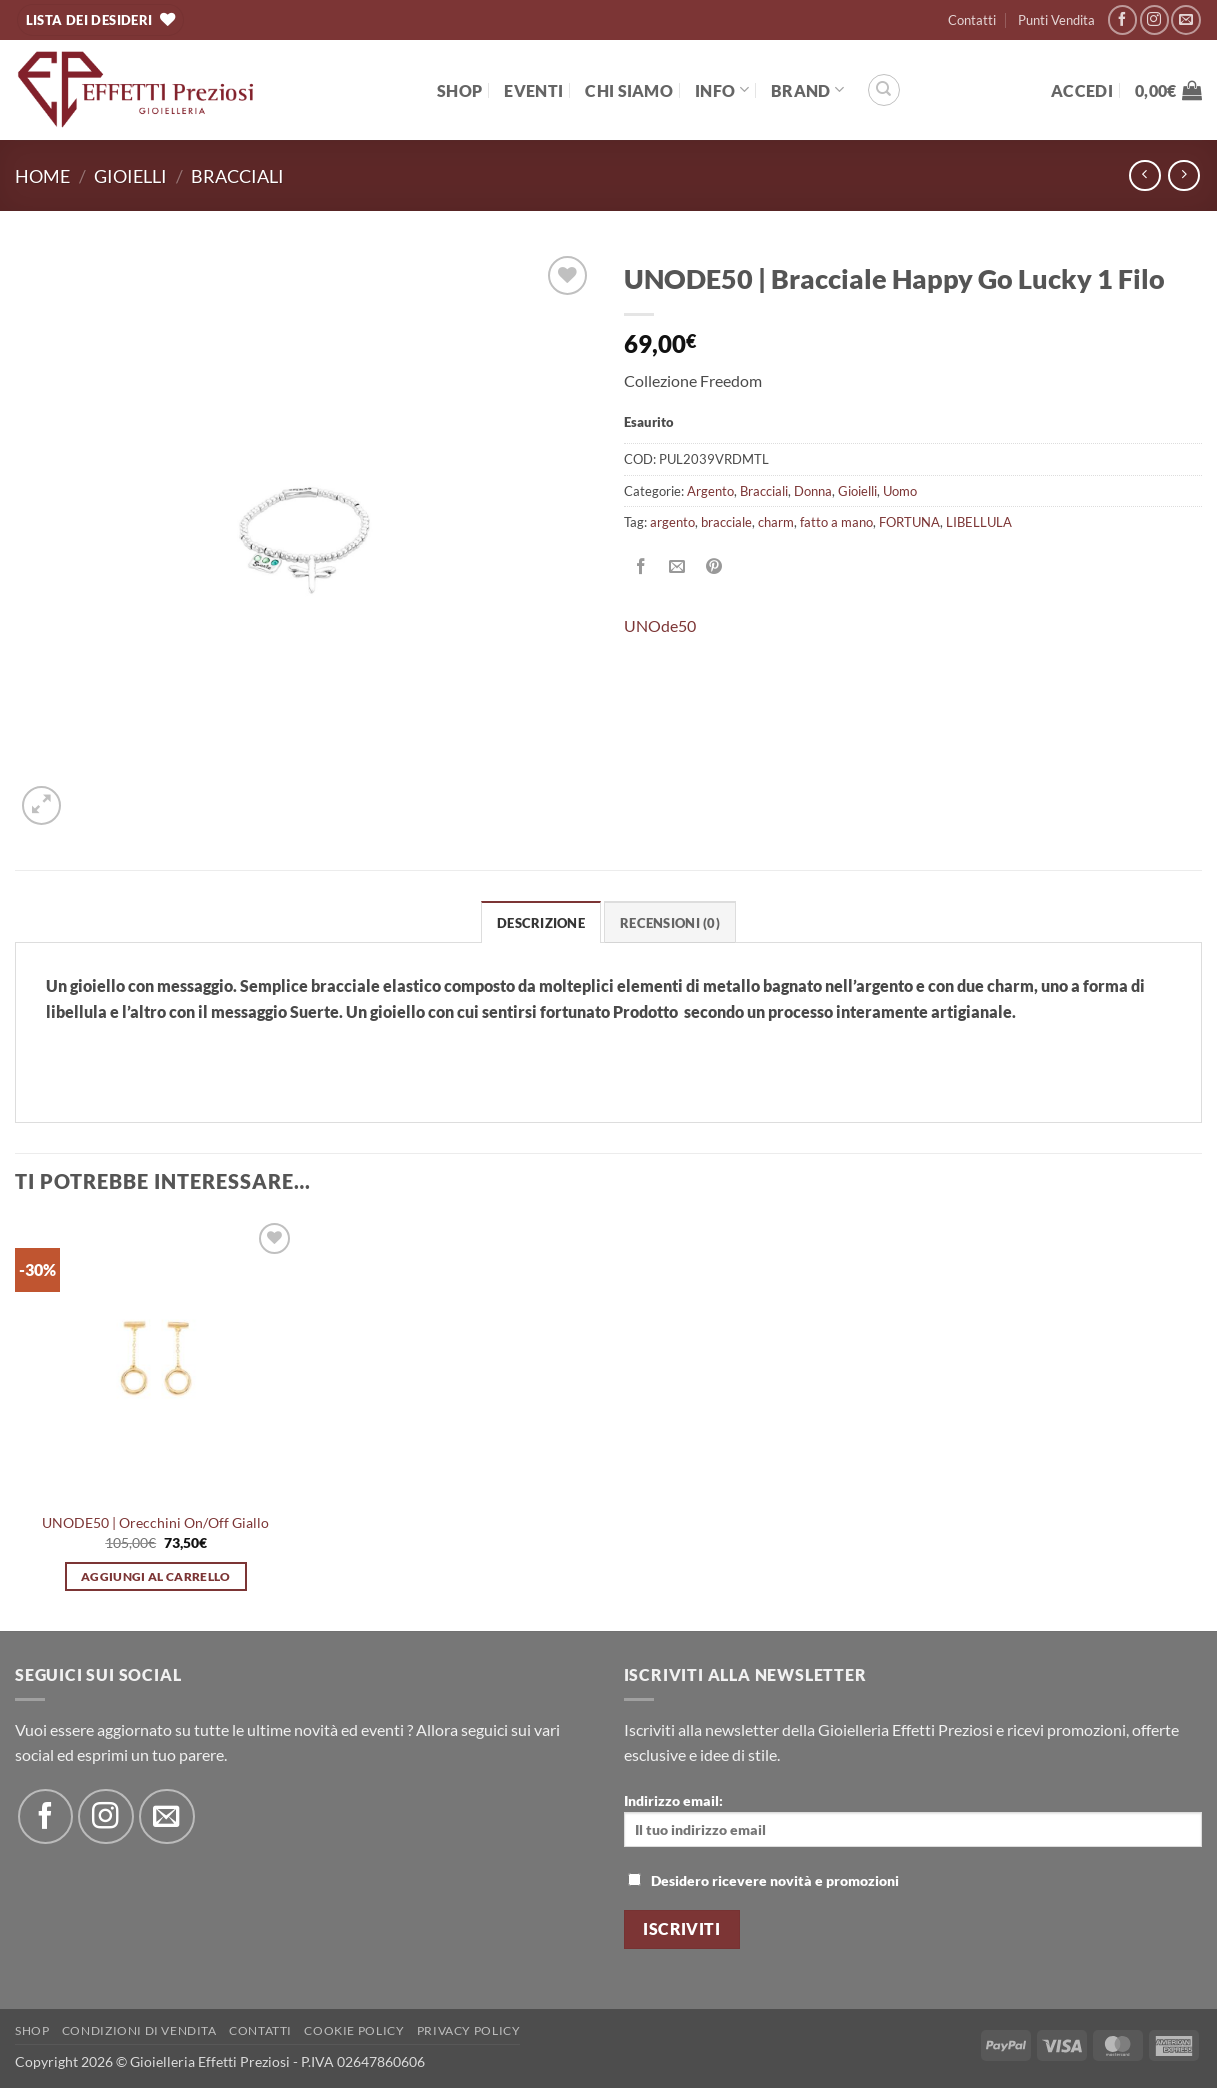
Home (42, 176)
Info (722, 89)
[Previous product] (1183, 175)
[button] (1082, 90)
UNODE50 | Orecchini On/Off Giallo (155, 1522)
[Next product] (1144, 175)
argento (672, 522)
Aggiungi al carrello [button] (156, 1576)
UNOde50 (660, 625)
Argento (710, 491)
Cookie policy (354, 2030)
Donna (813, 491)
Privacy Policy (469, 2030)
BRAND (807, 89)
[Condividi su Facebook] (641, 567)
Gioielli (130, 176)
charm (776, 522)
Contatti (972, 20)
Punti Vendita (1056, 20)
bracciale (726, 522)
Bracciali (237, 176)
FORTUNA (909, 522)
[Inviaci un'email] (1185, 19)
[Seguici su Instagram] (1154, 19)
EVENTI (533, 90)
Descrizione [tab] (541, 923)
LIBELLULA (979, 522)
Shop (459, 90)
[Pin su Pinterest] (713, 567)
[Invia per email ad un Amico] (677, 567)
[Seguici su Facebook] (1122, 19)
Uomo (900, 491)
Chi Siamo (629, 90)
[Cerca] (884, 90)
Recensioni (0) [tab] (670, 923)
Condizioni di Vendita (139, 2030)
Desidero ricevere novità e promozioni (763, 1880)
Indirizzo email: (913, 1819)
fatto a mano (836, 522)
